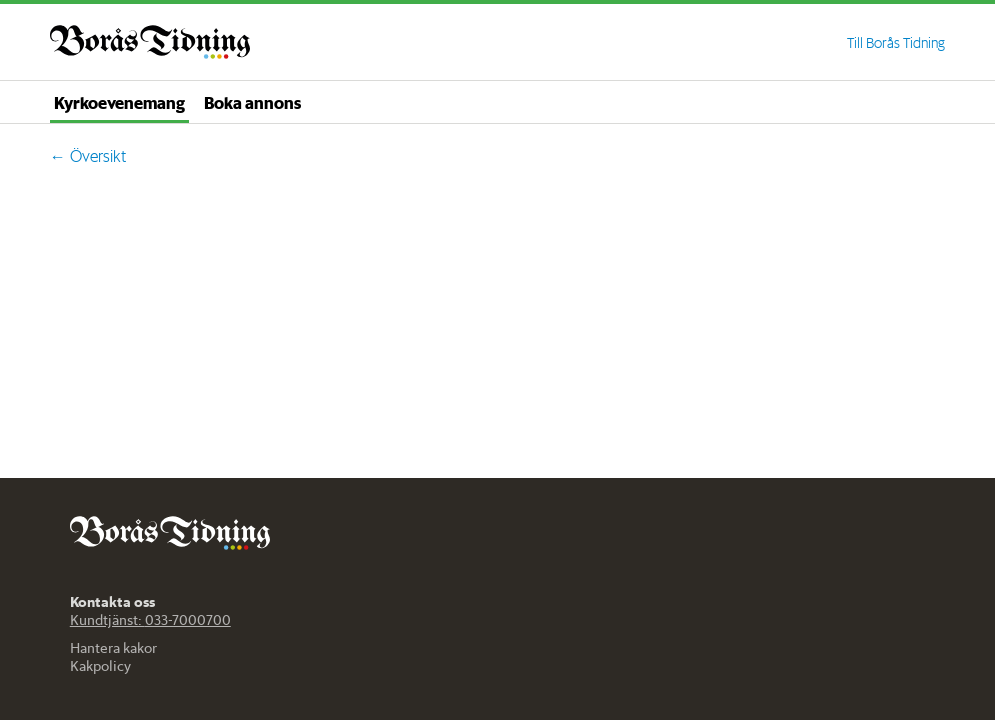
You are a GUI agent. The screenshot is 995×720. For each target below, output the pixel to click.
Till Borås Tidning (896, 43)
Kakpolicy (100, 666)
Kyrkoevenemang (119, 102)
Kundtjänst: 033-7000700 (150, 620)
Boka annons (252, 102)
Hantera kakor (113, 648)
